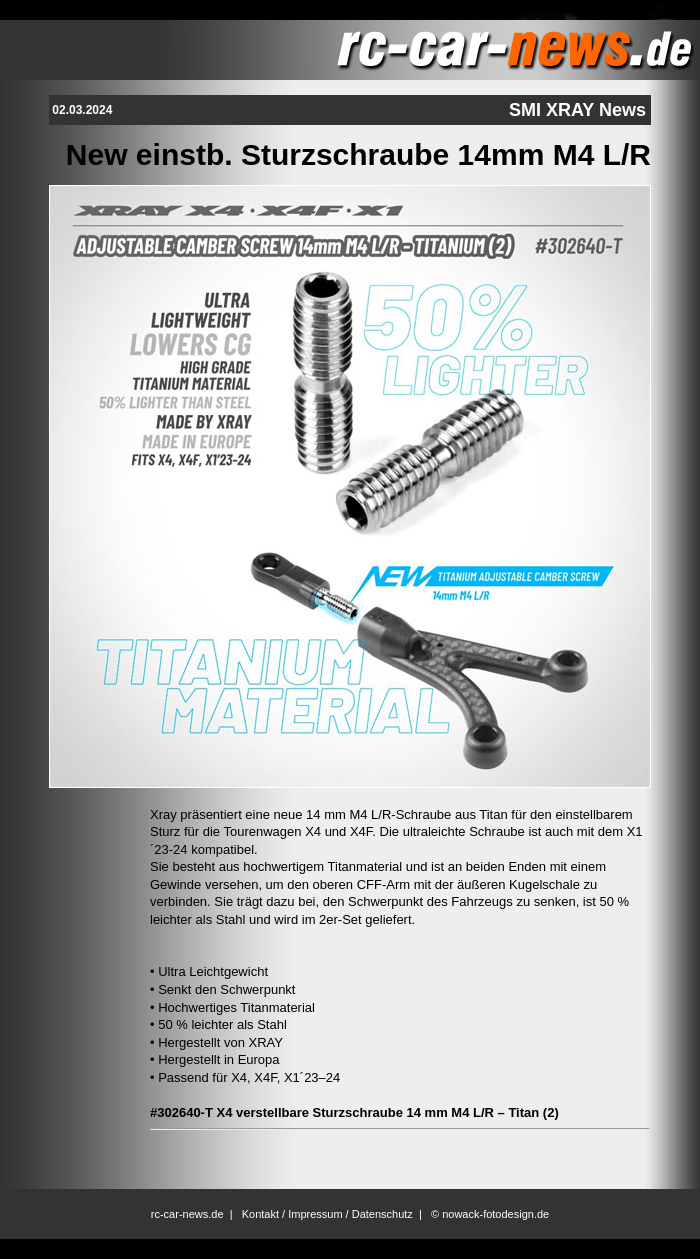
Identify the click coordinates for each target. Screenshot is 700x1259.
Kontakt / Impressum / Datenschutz (327, 1214)
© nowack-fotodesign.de (490, 1214)
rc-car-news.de (187, 1214)
